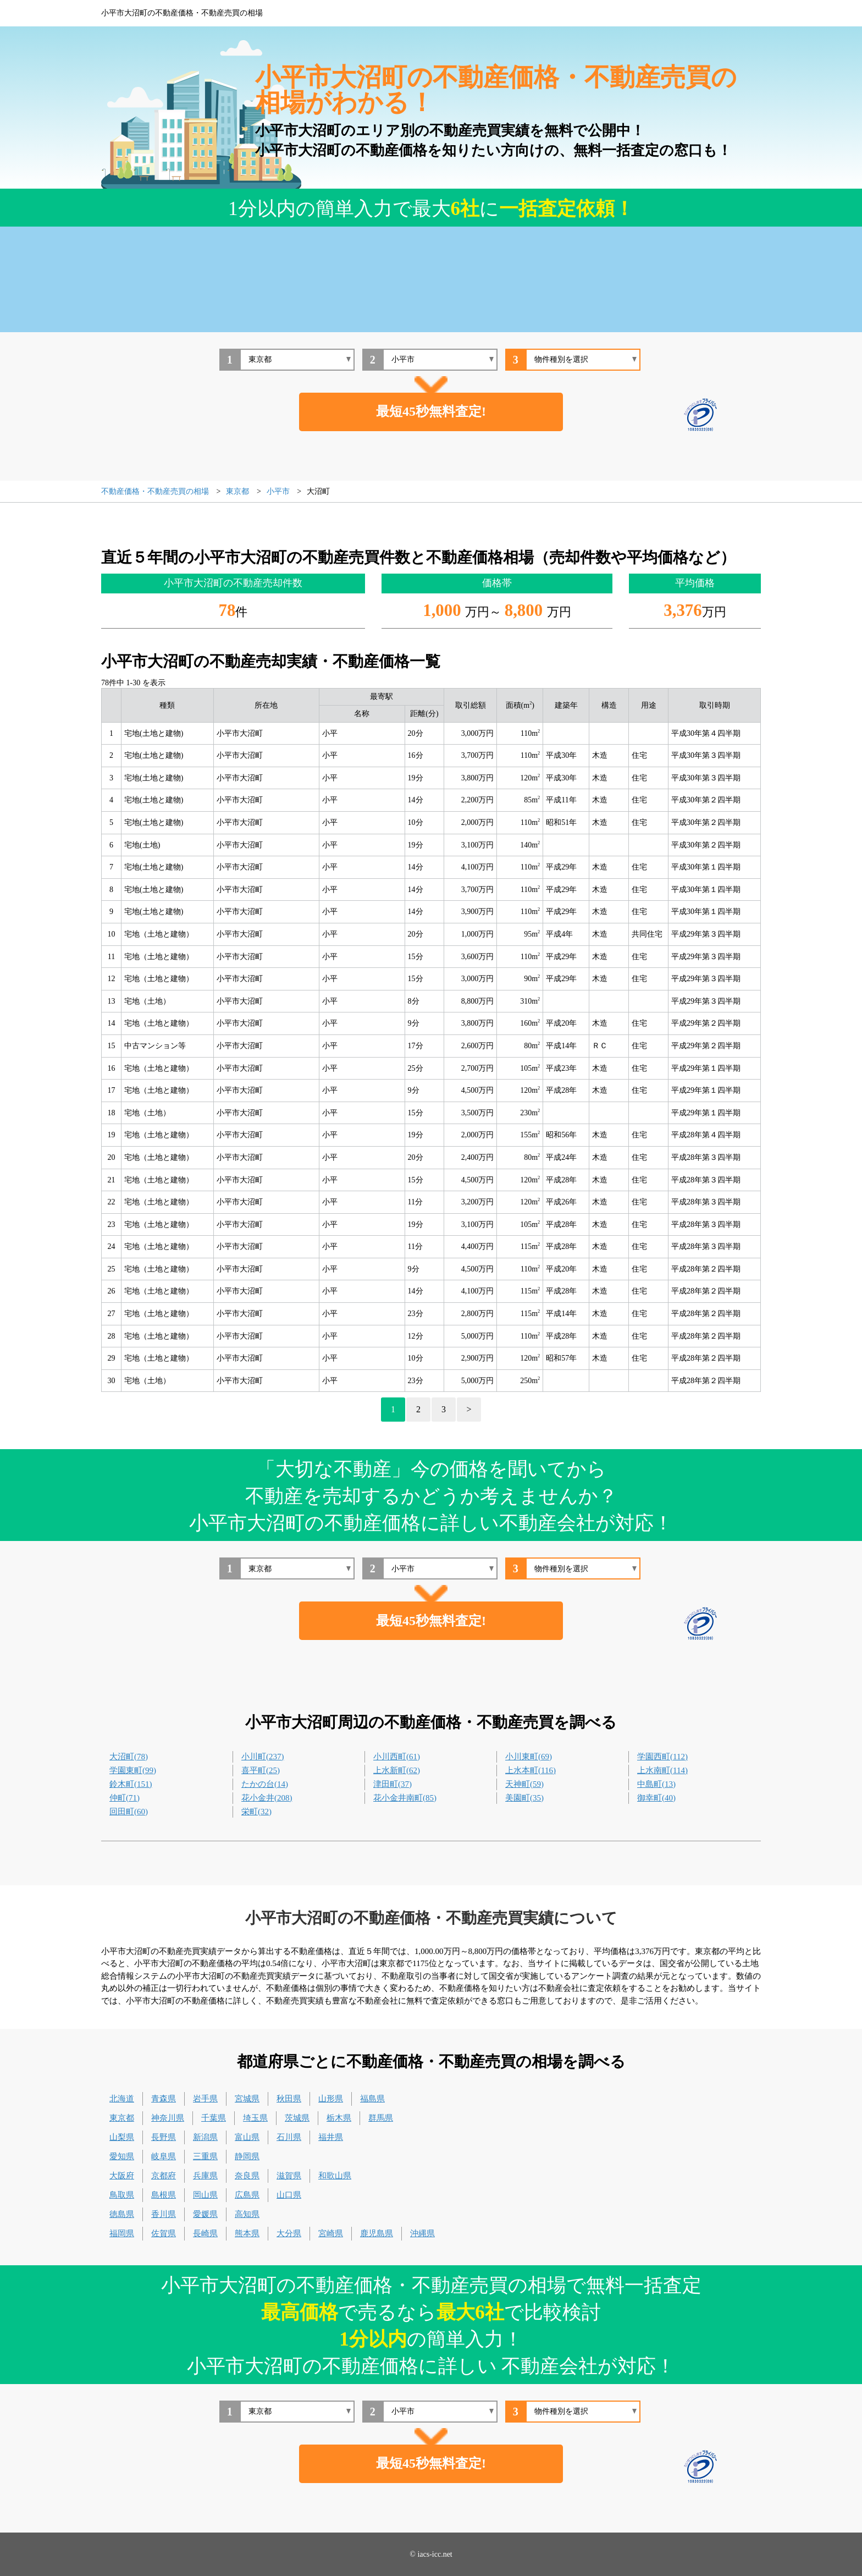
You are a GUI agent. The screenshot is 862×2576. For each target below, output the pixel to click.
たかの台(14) (264, 1784)
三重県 (205, 2156)
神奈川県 (167, 2117)
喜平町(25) (260, 1770)
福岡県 (121, 2233)
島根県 (163, 2194)
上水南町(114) (662, 1770)
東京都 (121, 2117)
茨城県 (297, 2117)
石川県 (289, 2137)
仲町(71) (124, 1797)
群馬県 (380, 2117)
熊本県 (247, 2233)
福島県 (372, 2098)
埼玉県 (255, 2117)
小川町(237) (262, 1756)
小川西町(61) (396, 1756)
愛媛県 (205, 2214)
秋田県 (289, 2098)
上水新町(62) (396, 1770)
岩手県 (205, 2098)
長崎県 (205, 2233)
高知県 (247, 2214)
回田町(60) (128, 1811)
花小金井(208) (266, 1797)
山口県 (289, 2194)
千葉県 (213, 2117)
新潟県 (205, 2137)
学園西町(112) (662, 1756)
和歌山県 (334, 2175)
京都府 (163, 2175)
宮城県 (247, 2098)
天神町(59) (524, 1784)
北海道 (121, 2098)
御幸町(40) (656, 1797)
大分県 (289, 2233)
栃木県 (339, 2117)
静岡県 (247, 2156)
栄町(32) (256, 1811)
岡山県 (205, 2194)
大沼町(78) (128, 1756)
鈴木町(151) (130, 1784)
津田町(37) (392, 1784)
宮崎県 (330, 2233)
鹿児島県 (376, 2233)
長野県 (163, 2137)
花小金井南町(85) (404, 1797)
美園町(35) (524, 1797)
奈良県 (247, 2175)
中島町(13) (656, 1784)
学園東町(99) (132, 1770)
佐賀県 (163, 2233)
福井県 (330, 2137)
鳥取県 (121, 2194)
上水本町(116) (530, 1770)
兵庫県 (205, 2175)
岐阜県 (163, 2156)
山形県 (330, 2098)
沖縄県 (422, 2233)
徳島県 (121, 2214)
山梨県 (121, 2137)
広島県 (247, 2194)
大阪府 (121, 2175)
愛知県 (121, 2156)
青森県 (163, 2098)
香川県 (163, 2214)
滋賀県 (289, 2175)
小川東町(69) (528, 1756)
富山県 (247, 2137)
